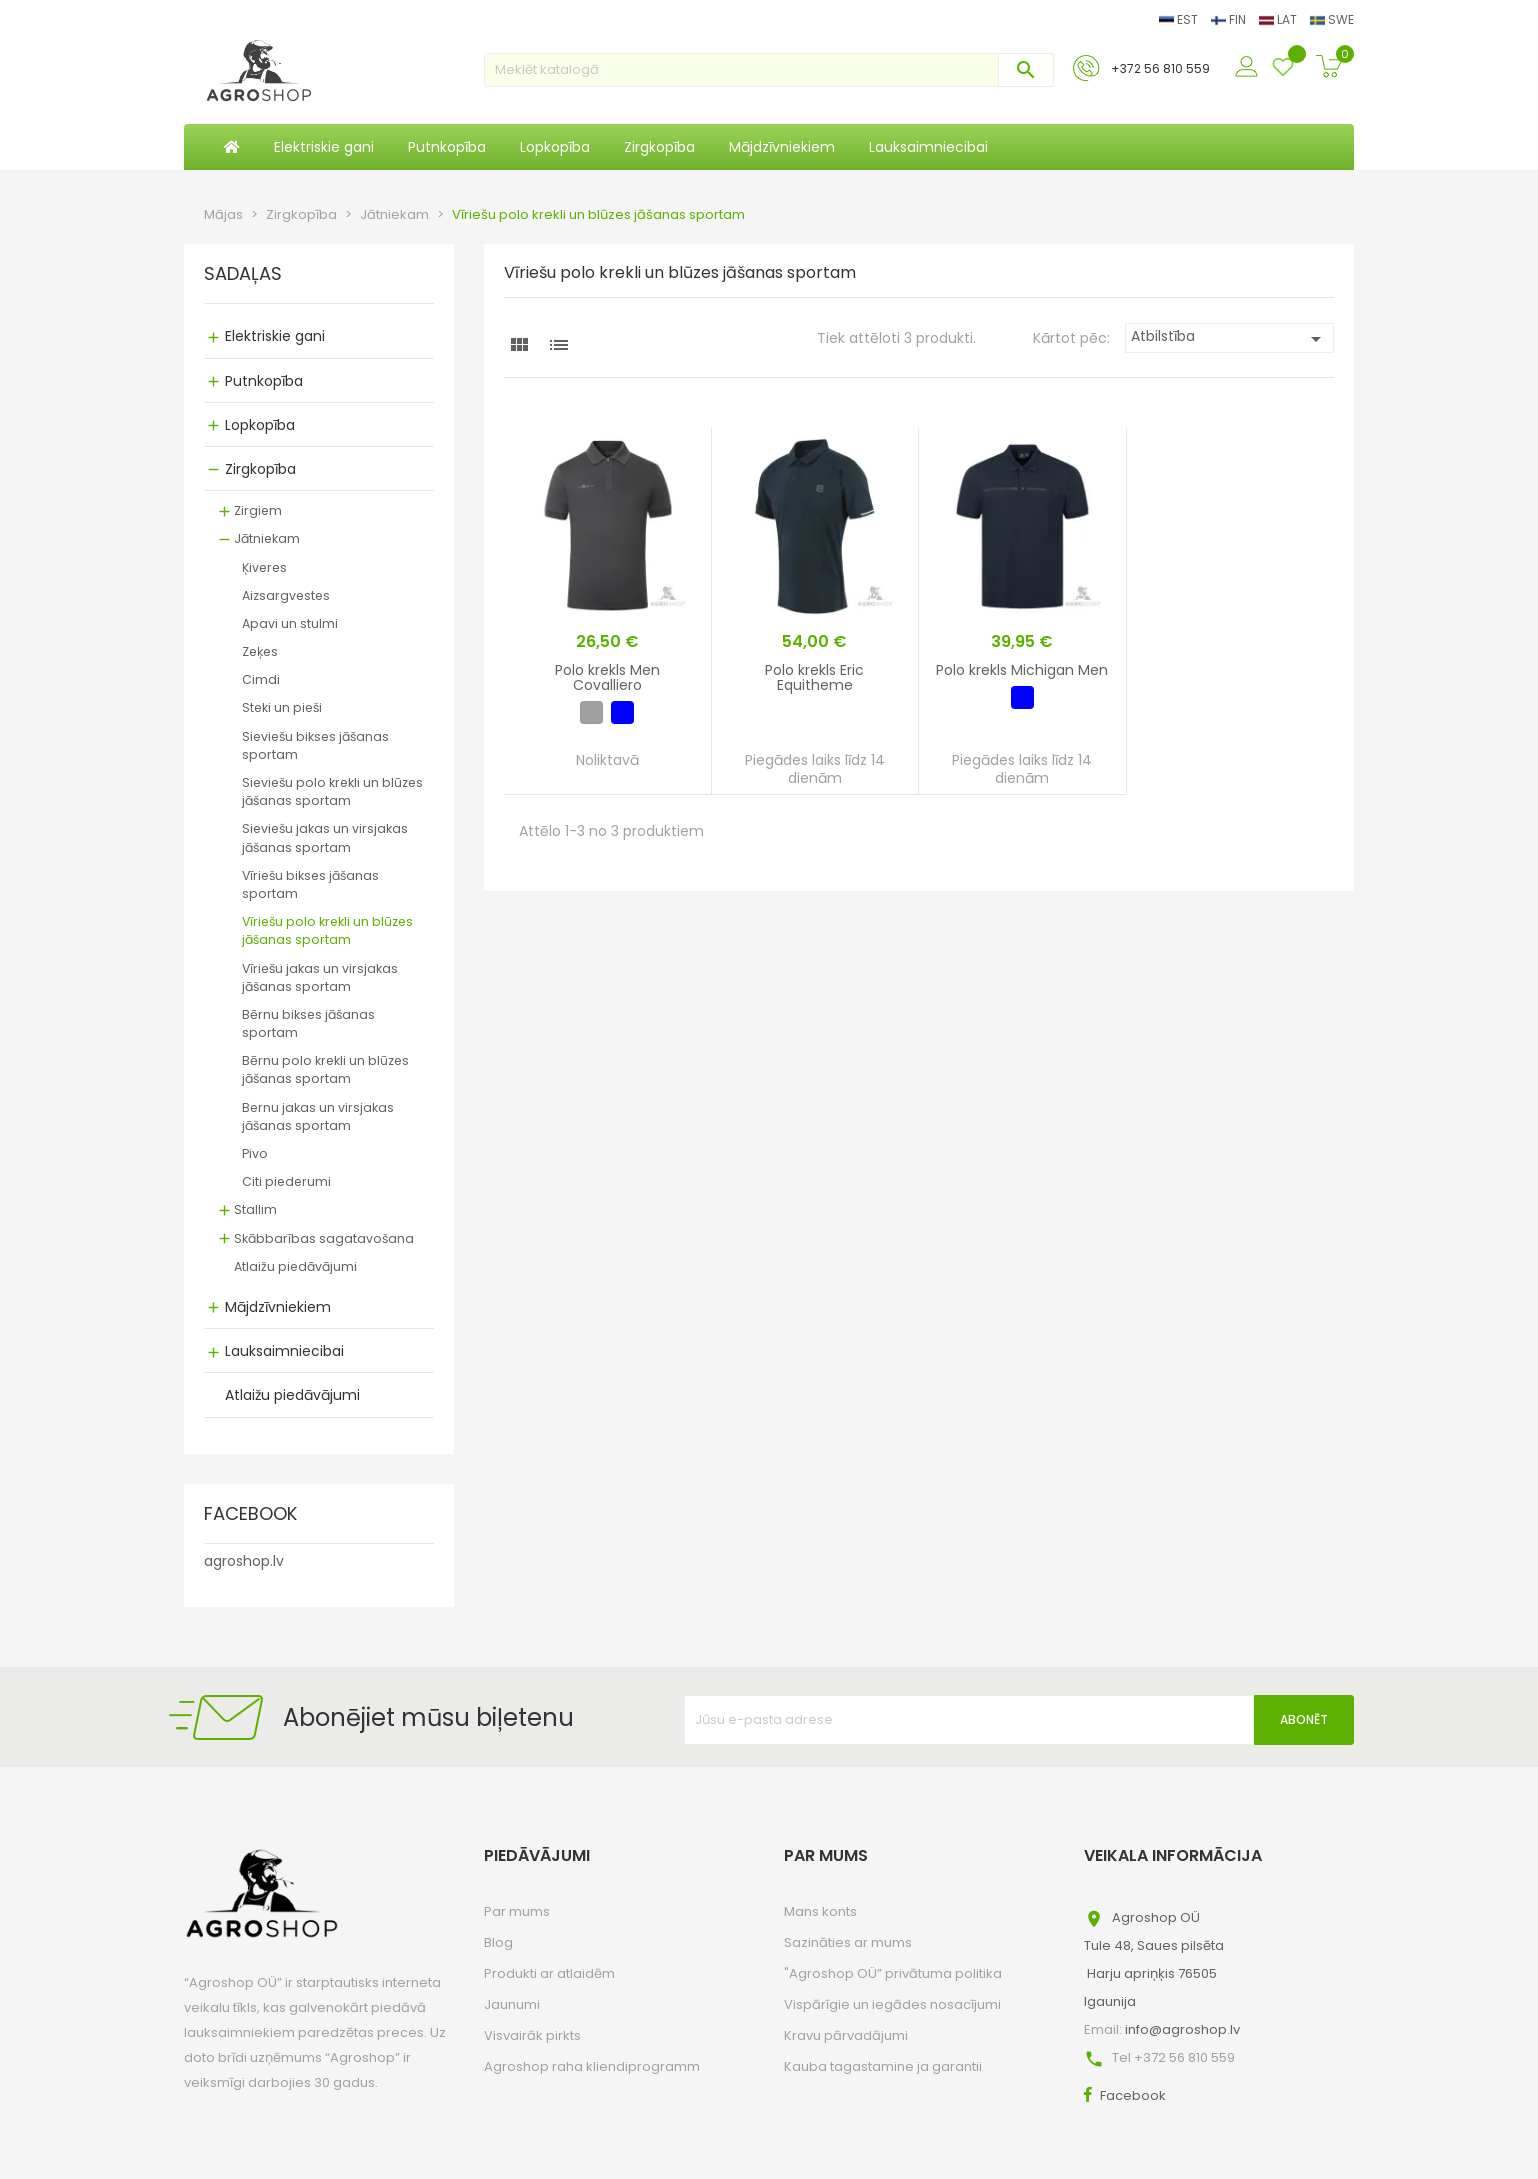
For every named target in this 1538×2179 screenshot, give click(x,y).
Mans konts (820, 1911)
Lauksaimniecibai (284, 1351)
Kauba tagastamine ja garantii (883, 2066)
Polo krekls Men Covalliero (607, 677)
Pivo (255, 1153)
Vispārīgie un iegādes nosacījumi (892, 2004)
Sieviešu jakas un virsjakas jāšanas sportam (325, 837)
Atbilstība (1229, 338)
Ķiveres (264, 567)
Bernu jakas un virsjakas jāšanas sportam (318, 1116)
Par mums (517, 1911)
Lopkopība (260, 425)
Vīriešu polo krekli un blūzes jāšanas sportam (327, 930)
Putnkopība (264, 381)
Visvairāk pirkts (532, 2035)
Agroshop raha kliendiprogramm (592, 2066)
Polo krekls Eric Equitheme (814, 677)
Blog (498, 1942)
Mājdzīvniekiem (278, 1307)
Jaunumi (512, 2004)
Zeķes (260, 651)
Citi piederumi (286, 1181)
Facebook (1133, 2095)
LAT (1279, 19)
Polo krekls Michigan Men (1022, 670)
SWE (1332, 19)
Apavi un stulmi (290, 623)
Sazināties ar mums (848, 1942)
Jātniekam (267, 538)
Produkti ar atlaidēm (549, 1973)
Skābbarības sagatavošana (324, 1238)
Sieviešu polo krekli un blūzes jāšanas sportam (332, 791)
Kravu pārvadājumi (846, 2035)
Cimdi (261, 679)
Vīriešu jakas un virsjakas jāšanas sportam (320, 977)
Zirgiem (258, 510)
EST (1180, 19)
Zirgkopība (260, 469)
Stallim (255, 1209)
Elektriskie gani (275, 336)
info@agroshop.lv (1182, 2029)
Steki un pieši (282, 707)
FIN (1230, 19)
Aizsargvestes (286, 595)
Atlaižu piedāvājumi (295, 1266)
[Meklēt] (769, 70)
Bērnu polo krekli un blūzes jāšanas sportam (325, 1069)
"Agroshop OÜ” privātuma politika (893, 1973)
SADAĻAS (243, 275)
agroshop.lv (244, 1561)
